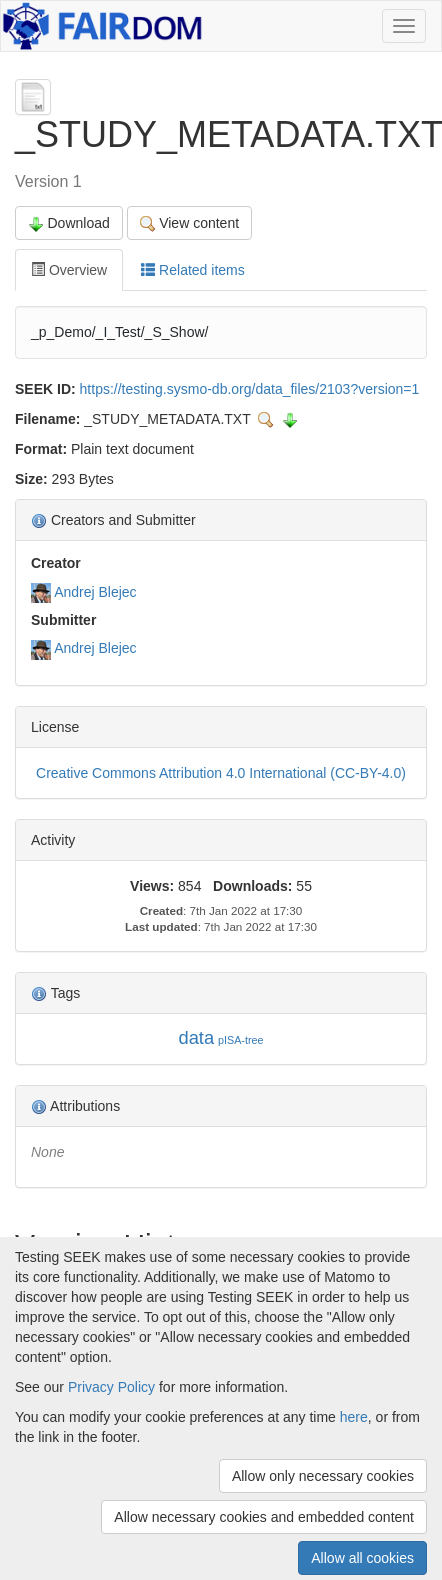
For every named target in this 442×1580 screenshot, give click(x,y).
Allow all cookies (362, 1558)
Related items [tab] (192, 270)
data (196, 1037)
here (354, 1417)
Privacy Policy (111, 1387)
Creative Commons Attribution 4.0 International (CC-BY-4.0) (221, 773)
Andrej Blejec (95, 592)
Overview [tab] (69, 270)
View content (189, 223)
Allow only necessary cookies (323, 1476)
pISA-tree (240, 1040)
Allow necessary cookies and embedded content (264, 1517)
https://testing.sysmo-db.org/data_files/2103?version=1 (250, 389)
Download (69, 223)
